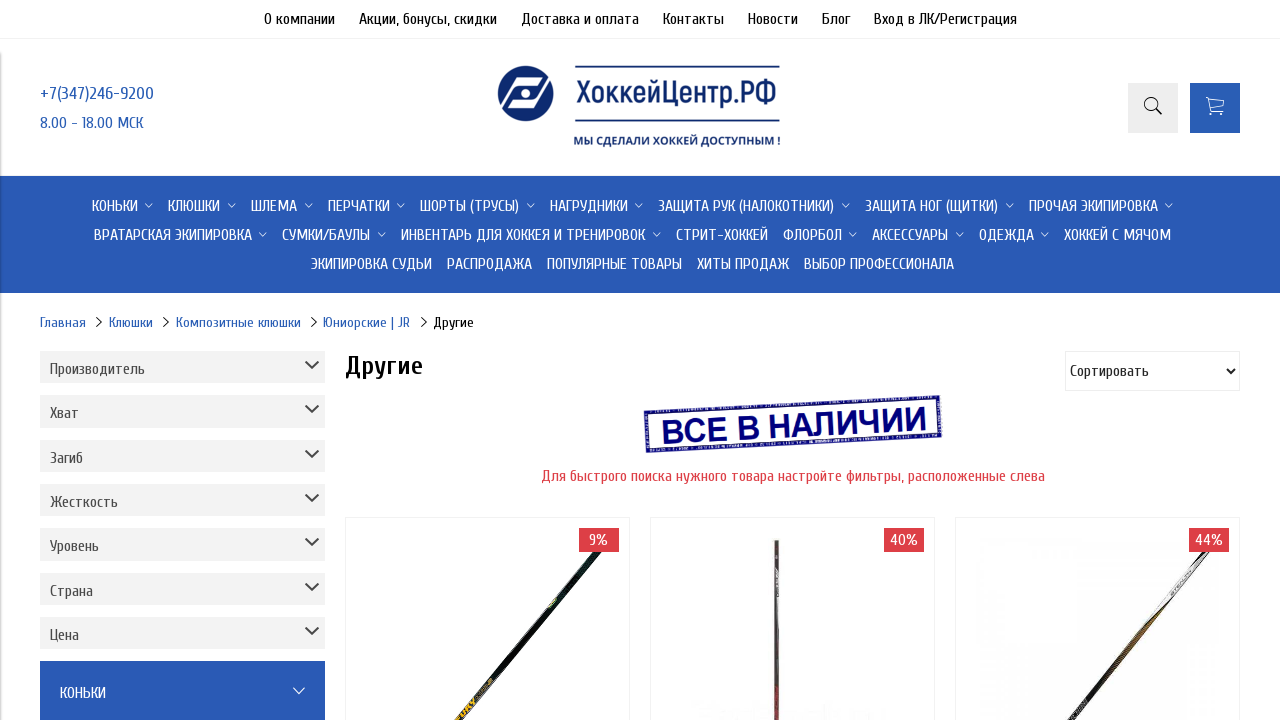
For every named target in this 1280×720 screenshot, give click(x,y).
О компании (299, 19)
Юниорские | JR (366, 322)
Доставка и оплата (580, 19)
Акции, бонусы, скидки (428, 19)
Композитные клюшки (238, 322)
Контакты (693, 19)
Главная (63, 322)
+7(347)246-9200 (97, 93)
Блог (836, 19)
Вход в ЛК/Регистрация (945, 19)
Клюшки (131, 322)
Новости (773, 19)
